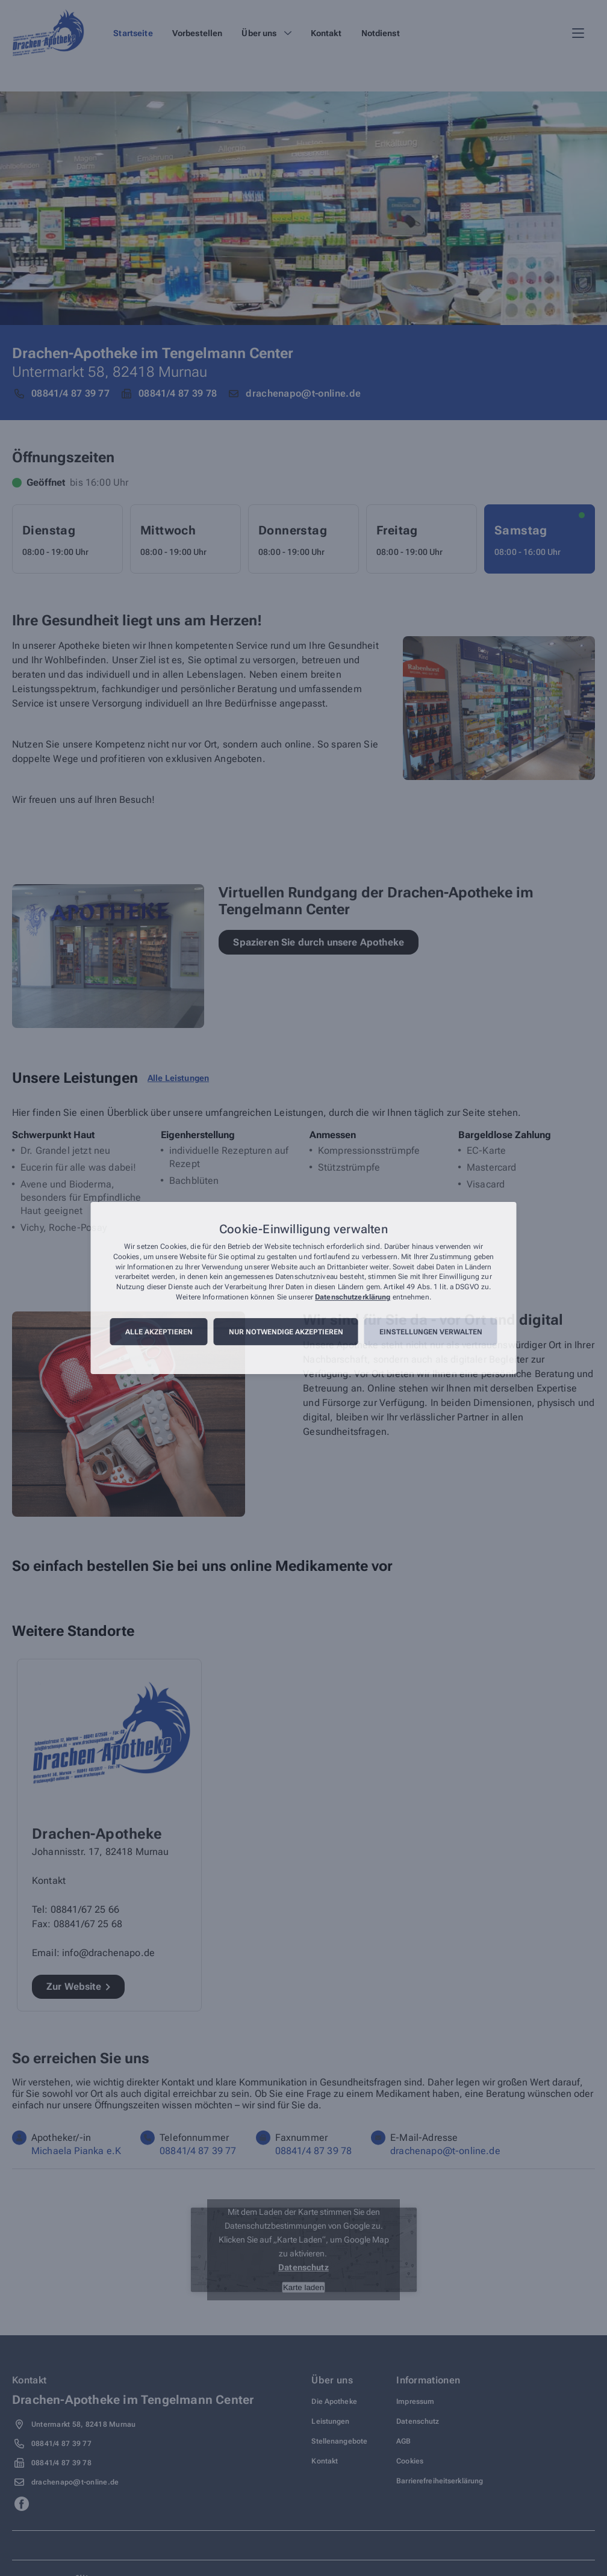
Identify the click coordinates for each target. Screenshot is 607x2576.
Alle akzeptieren (159, 1332)
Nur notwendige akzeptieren (286, 1332)
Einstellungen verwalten (430, 1332)
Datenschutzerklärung (352, 1297)
